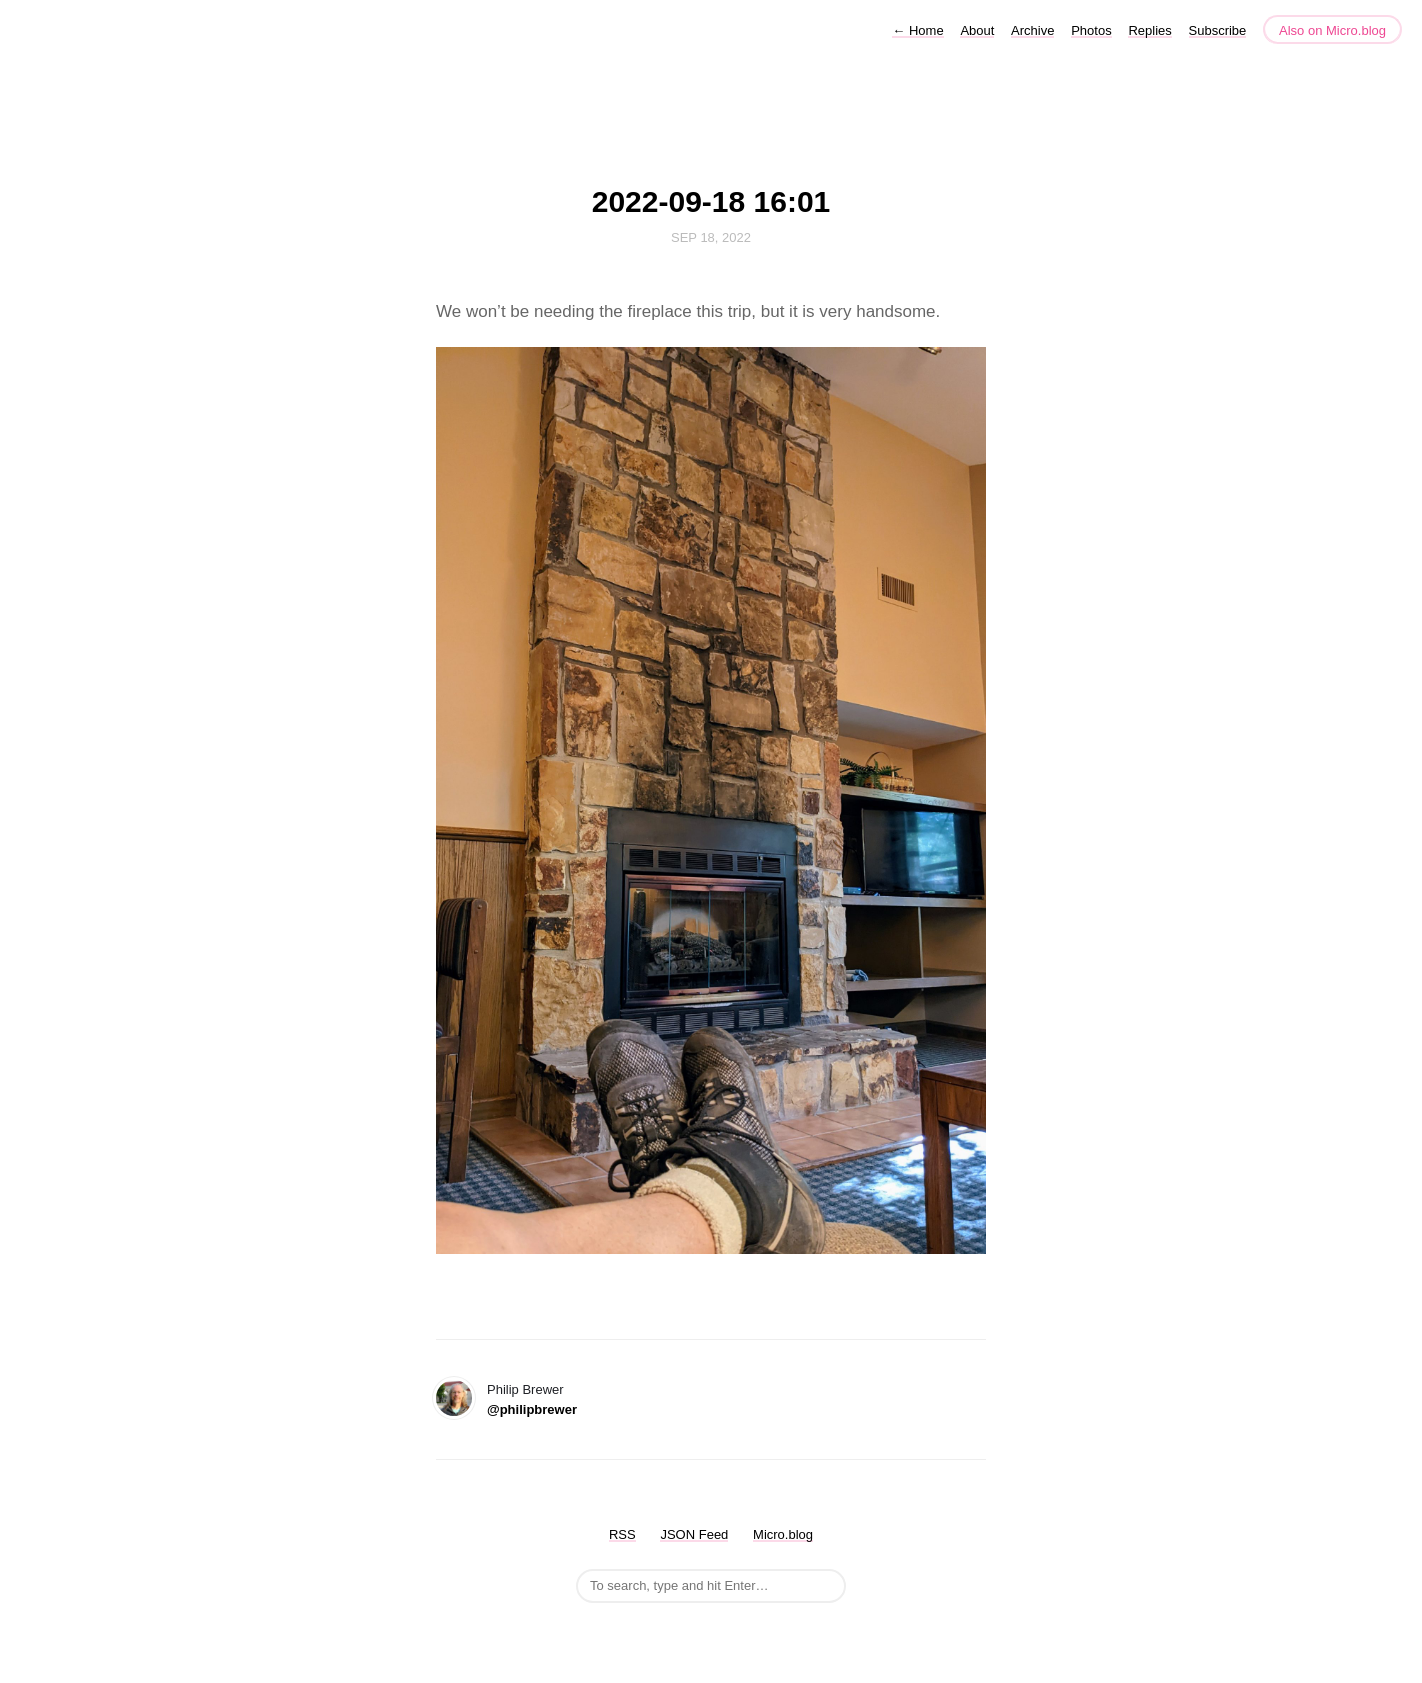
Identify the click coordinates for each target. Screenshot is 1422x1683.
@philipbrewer (532, 1409)
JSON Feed (694, 1534)
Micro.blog (783, 1534)
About (977, 30)
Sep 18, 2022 (711, 237)
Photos (1091, 30)
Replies (1149, 30)
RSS (622, 1534)
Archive (1032, 30)
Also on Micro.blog (1332, 30)
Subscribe (1218, 30)
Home (917, 30)
